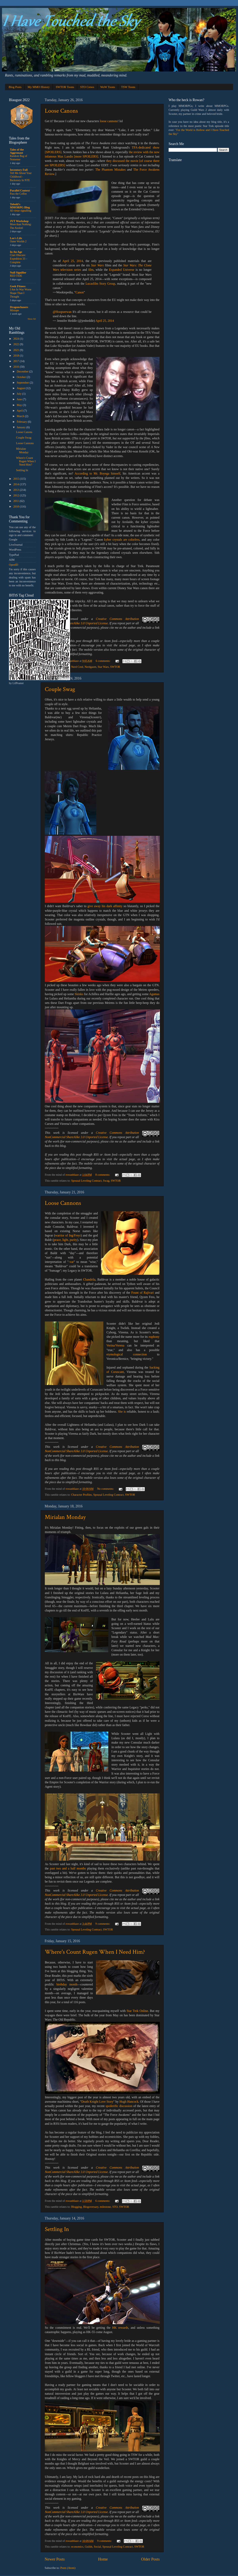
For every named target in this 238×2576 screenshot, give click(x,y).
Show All (32, 319)
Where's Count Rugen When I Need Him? (95, 1952)
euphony (154, 1336)
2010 (16, 506)
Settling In (57, 2229)
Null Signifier (18, 272)
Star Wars (97, 265)
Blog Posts (15, 87)
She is (122, 1411)
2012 (16, 495)
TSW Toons (128, 87)
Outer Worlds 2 (18, 241)
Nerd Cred (77, 666)
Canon (80, 292)
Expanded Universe (121, 269)
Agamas (154, 994)
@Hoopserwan (62, 311)
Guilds (88, 2546)
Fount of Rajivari (142, 1292)
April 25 (68, 261)
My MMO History (39, 87)
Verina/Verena (115, 1345)
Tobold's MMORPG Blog (20, 206)
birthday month (67, 1984)
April (20, 410)
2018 (16, 355)
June (20, 399)
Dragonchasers (19, 307)
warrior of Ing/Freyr (68, 1235)
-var (71, 1261)
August (21, 388)
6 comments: (103, 660)
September (23, 382)
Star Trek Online (137, 2010)
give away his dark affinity (104, 906)
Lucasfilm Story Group (100, 283)
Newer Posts (55, 2559)
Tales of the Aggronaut (17, 151)
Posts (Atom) (67, 2567)
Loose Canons (61, 111)
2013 (16, 489)
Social (97, 2546)
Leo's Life (16, 238)
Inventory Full (19, 169)
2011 (16, 501)
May (20, 405)
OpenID (13, 564)
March (21, 416)
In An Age (16, 251)
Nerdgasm (90, 666)
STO (115, 2206)
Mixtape (14, 310)
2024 (16, 338)
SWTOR (115, 666)
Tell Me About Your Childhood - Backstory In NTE (21, 177)
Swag (106, 1180)
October (22, 377)
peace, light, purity (65, 1239)
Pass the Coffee (18, 193)
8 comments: (103, 1174)
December (23, 371)
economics (77, 2546)
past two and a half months (68, 1868)
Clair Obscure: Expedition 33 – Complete (18, 259)
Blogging (76, 2206)
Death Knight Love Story (97, 2101)
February (22, 421)
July (19, 393)
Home (103, 2559)
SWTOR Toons (65, 87)
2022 (16, 344)
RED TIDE (16, 275)
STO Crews (87, 87)
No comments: (106, 1488)
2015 (16, 478)
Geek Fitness (18, 286)
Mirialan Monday (65, 1517)
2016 (16, 366)
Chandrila (89, 1279)
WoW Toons (107, 87)
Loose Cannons (63, 1203)
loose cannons (109, 121)
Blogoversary (90, 2206)
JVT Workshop (19, 221)
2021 (16, 350)
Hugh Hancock (128, 2101)
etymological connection (127, 1354)
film (90, 269)
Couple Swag (60, 689)
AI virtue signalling (20, 210)
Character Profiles (81, 1494)
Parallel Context (20, 190)
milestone (105, 2206)
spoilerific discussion (119, 2106)
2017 (16, 361)
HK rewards (120, 2327)
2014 (80, 261)
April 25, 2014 (104, 320)
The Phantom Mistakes (110, 169)
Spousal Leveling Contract (86, 1180)
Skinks (79, 994)
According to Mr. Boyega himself (97, 473)
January (21, 427)
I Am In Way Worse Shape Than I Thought (20, 293)
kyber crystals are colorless (121, 539)
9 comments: (103, 1923)
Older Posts (150, 2559)
